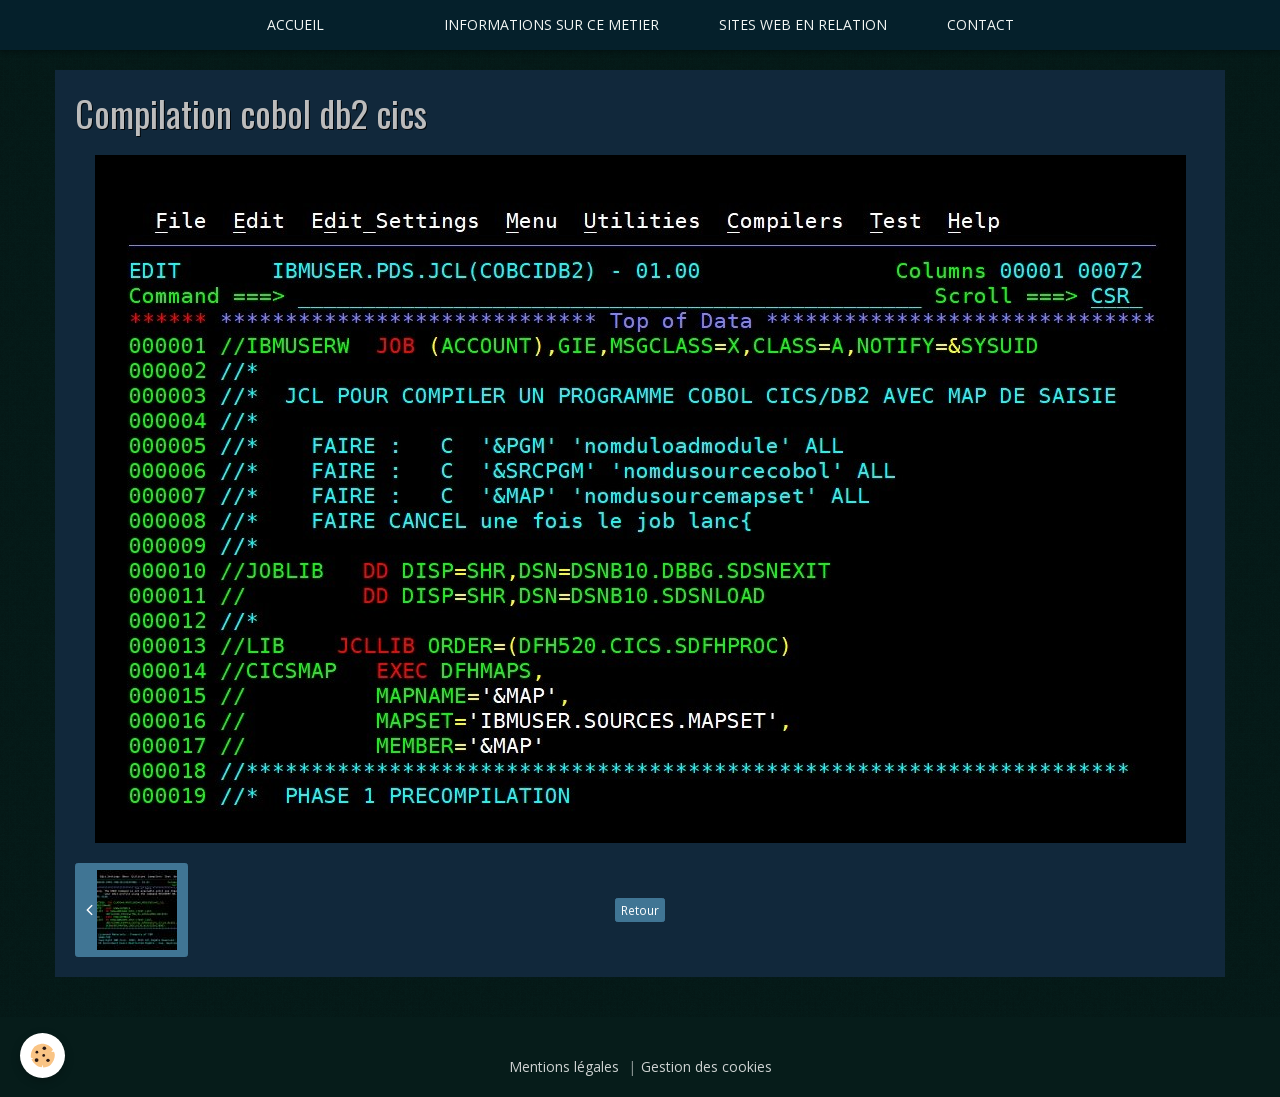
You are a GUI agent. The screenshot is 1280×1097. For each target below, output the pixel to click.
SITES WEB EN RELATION (803, 24)
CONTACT (980, 24)
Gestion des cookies (706, 1066)
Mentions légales (564, 1066)
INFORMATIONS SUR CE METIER (551, 24)
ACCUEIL (295, 24)
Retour (640, 910)
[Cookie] (42, 1055)
